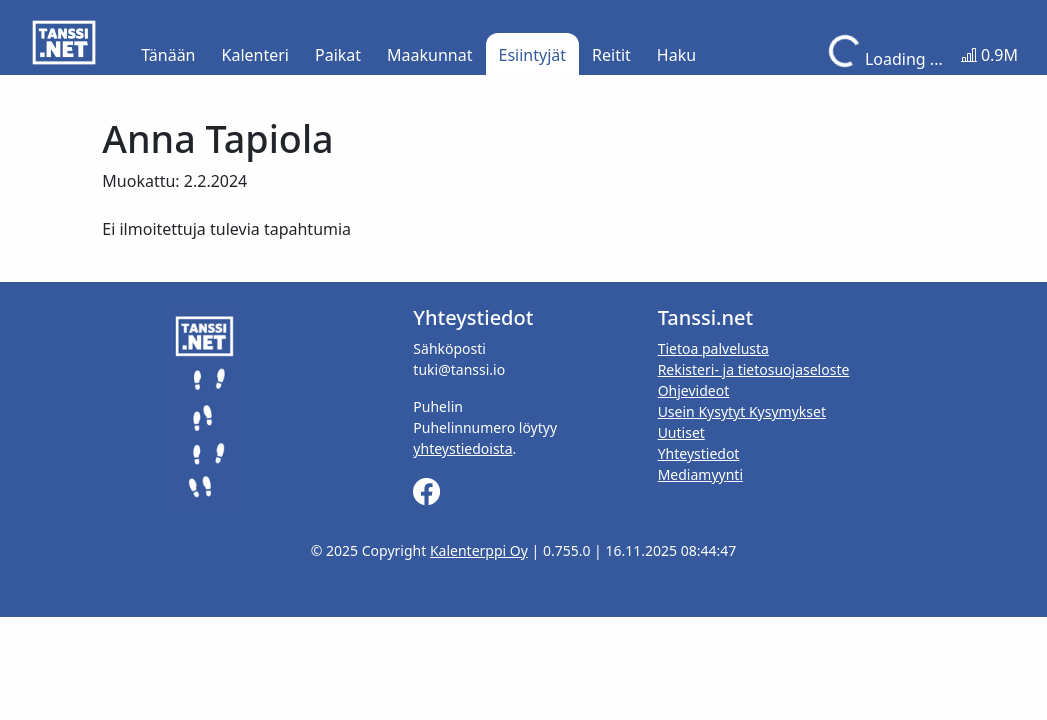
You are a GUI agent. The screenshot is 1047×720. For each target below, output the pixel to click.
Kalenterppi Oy (479, 550)
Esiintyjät (533, 55)
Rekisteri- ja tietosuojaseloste (754, 369)
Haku (676, 55)
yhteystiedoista (462, 448)
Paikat (338, 55)
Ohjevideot (694, 390)
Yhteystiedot (699, 453)
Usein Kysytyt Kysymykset (742, 411)
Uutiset (681, 432)
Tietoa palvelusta (713, 348)
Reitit (611, 55)
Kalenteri (255, 55)
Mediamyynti (700, 474)
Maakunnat (429, 55)
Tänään (168, 55)
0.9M (989, 55)
